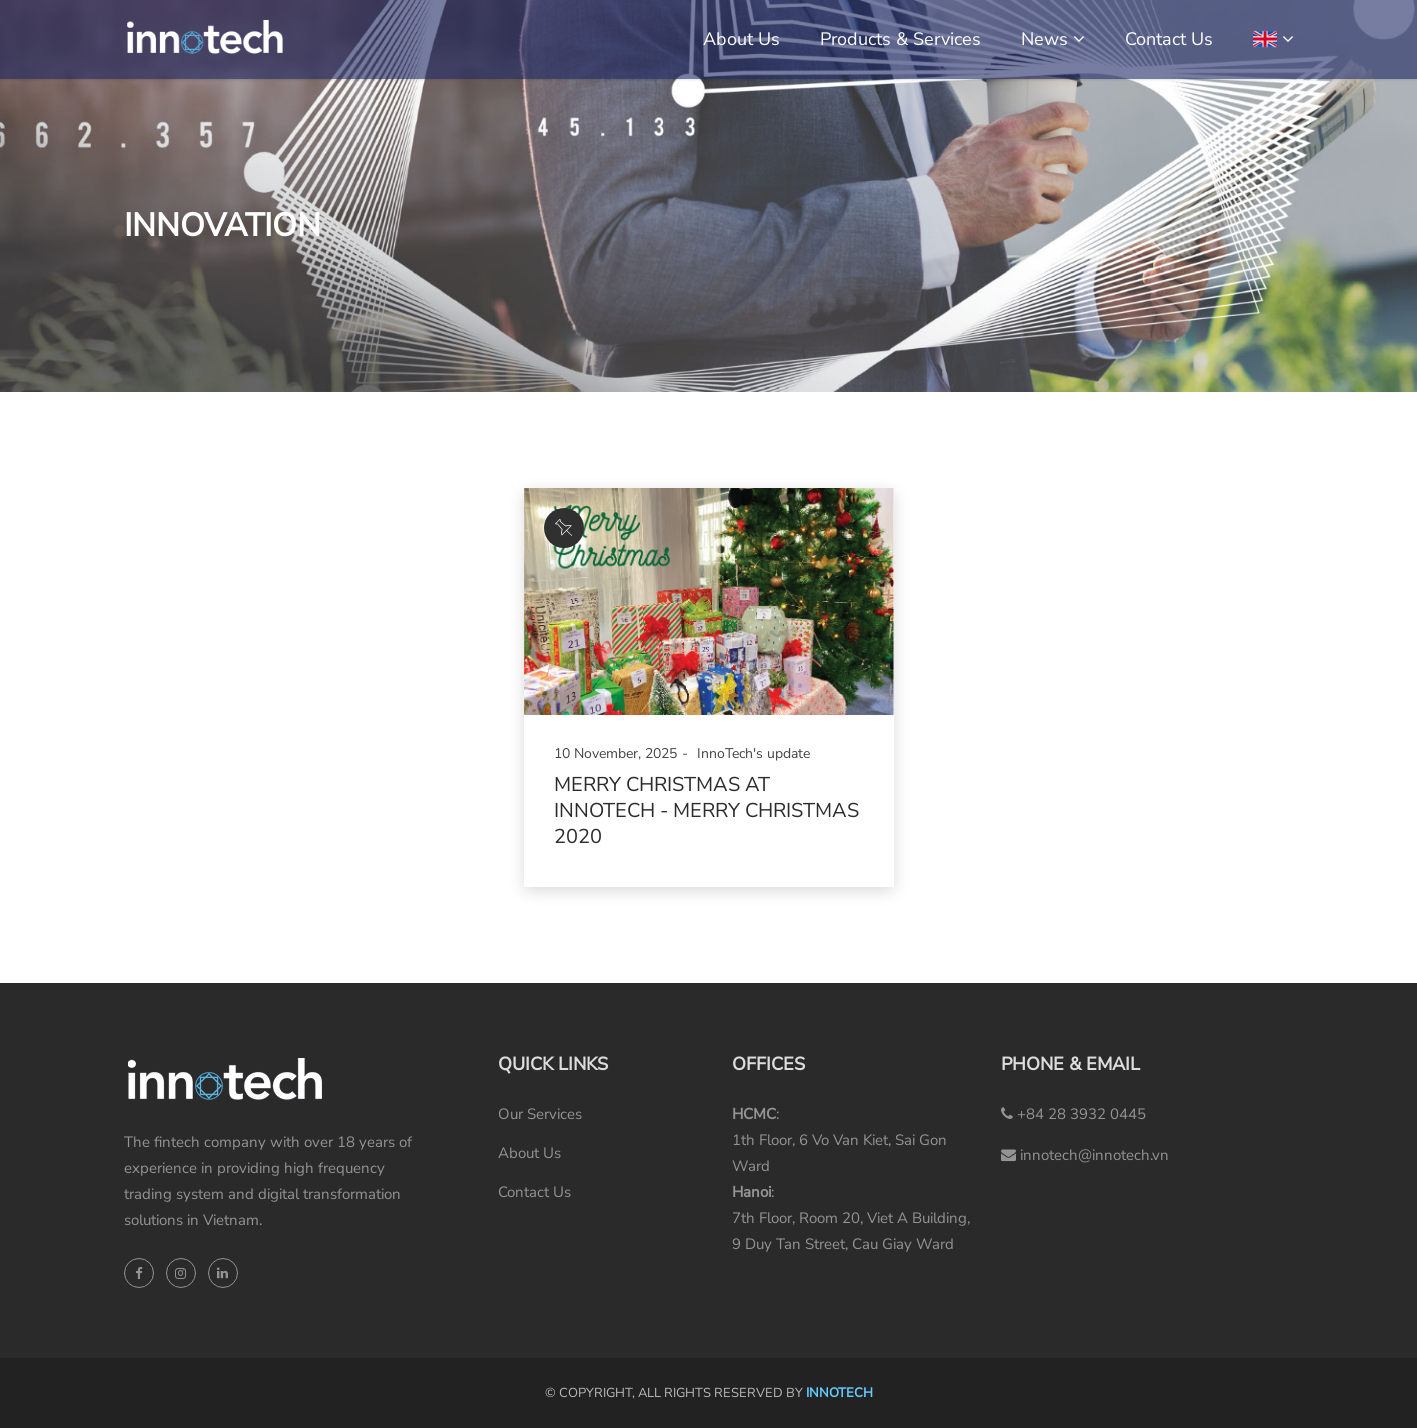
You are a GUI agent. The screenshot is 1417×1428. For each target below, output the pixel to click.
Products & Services (900, 39)
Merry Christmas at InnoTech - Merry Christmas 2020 (706, 810)
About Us (741, 39)
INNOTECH (839, 1393)
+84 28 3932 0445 (1073, 1114)
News (1044, 39)
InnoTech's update (753, 753)
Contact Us (1169, 39)
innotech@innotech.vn (1085, 1155)
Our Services (540, 1114)
